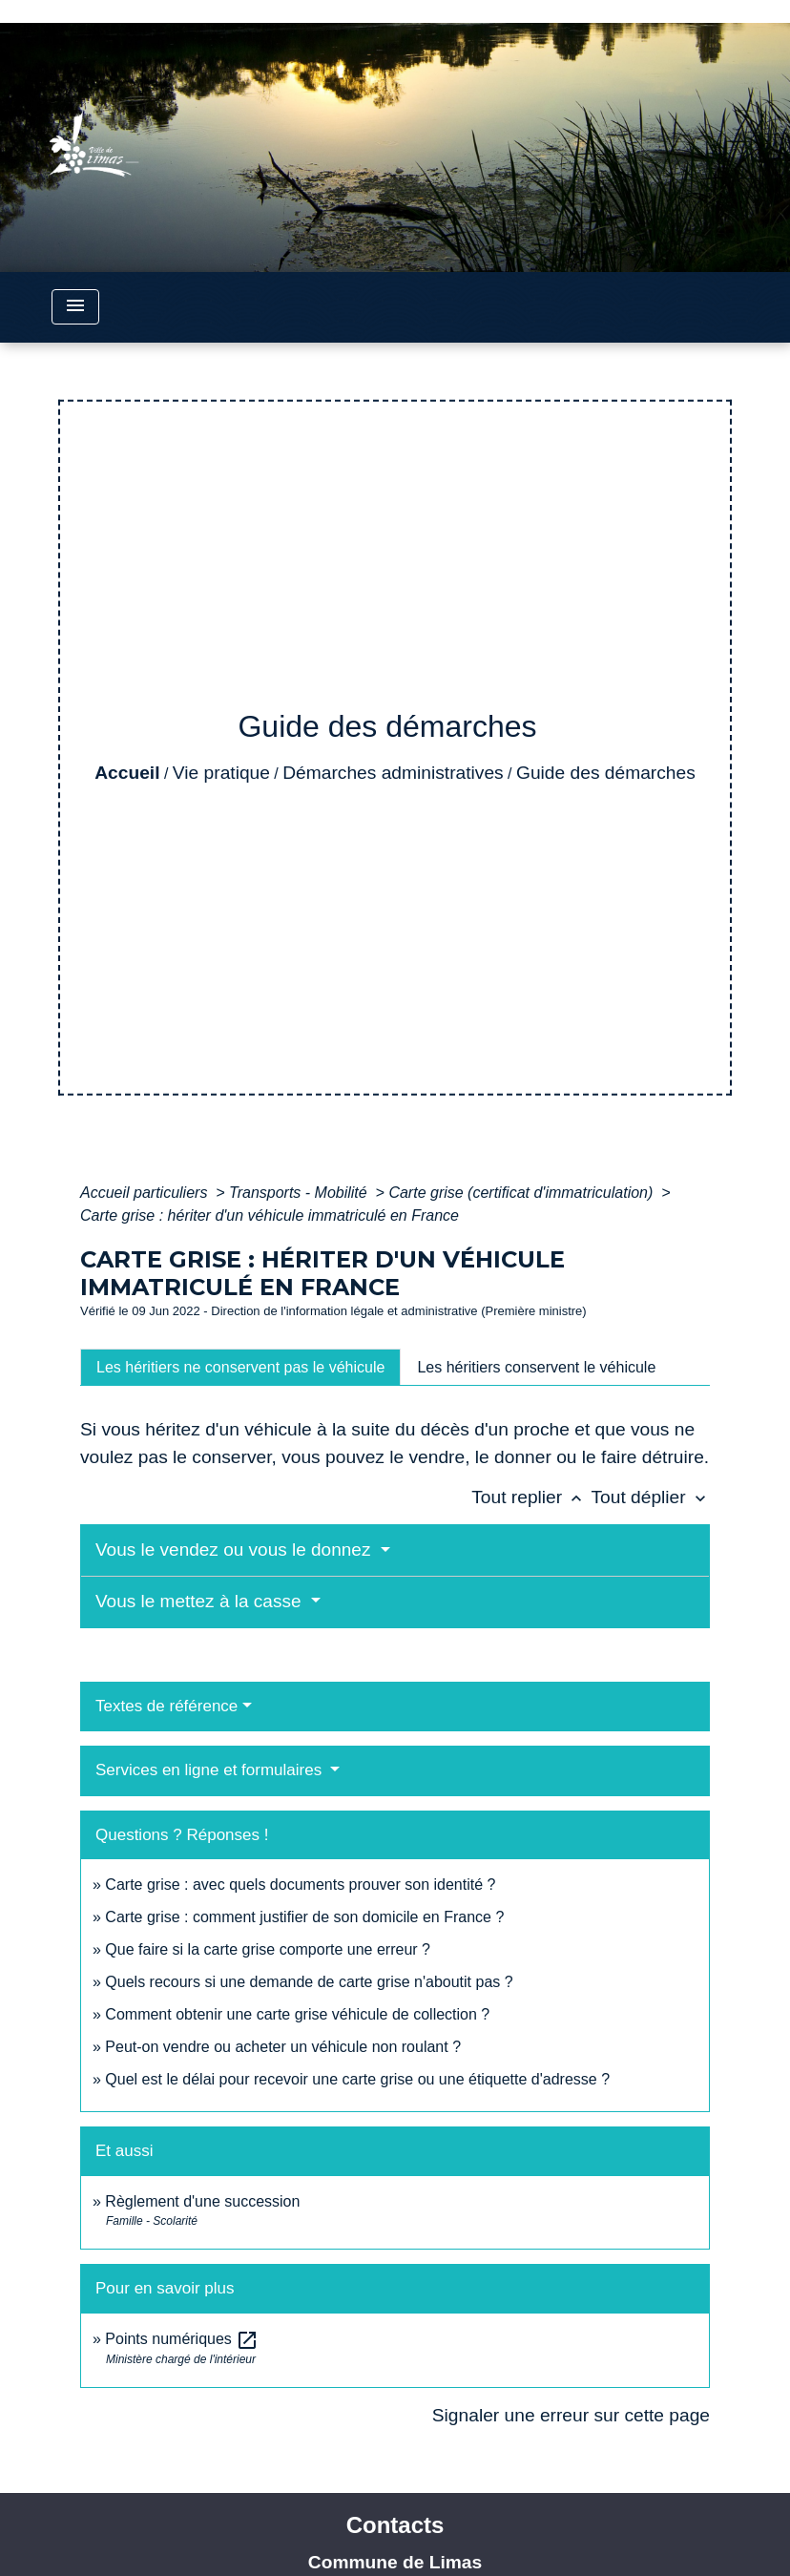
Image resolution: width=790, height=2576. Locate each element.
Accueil (126, 773)
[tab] (240, 1367)
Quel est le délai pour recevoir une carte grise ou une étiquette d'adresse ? (357, 2079)
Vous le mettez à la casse (200, 1601)
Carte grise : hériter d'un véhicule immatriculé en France (269, 1215)
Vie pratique (221, 773)
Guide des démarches (606, 773)
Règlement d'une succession (202, 2201)
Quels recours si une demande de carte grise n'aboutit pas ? (308, 1982)
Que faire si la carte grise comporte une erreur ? (267, 1949)
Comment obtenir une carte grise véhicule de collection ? (297, 2014)
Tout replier (531, 1497)
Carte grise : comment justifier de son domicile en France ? (304, 1917)
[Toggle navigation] (75, 307)
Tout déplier (650, 1497)
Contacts (395, 2525)
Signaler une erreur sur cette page (571, 2415)
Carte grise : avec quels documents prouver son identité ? (302, 1884)
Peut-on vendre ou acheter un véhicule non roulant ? (283, 2047)
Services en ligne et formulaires (210, 1770)
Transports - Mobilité (300, 1192)
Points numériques (182, 2339)
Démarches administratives (392, 773)
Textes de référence (166, 1706)
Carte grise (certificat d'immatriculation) (522, 1192)
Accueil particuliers (146, 1192)
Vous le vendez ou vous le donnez (235, 1549)
